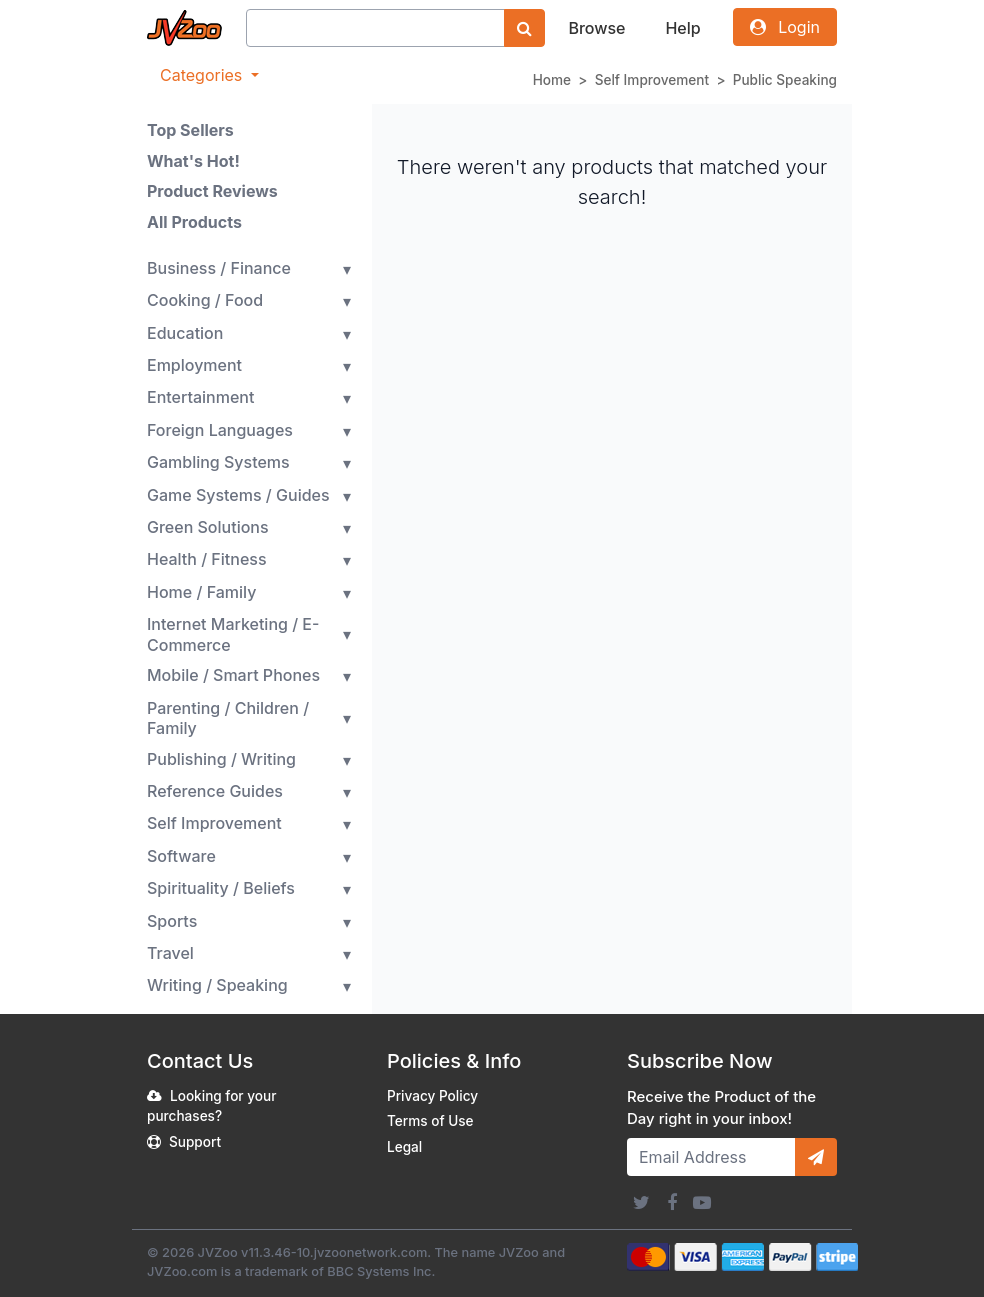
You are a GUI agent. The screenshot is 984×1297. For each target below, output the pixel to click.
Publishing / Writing (221, 759)
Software (181, 856)
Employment (194, 365)
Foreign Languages (220, 430)
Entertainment (200, 397)
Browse (596, 28)
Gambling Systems (218, 462)
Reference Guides (215, 791)
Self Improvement (652, 80)
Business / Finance (219, 268)
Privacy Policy (432, 1096)
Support (195, 1142)
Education (185, 333)
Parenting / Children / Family (228, 718)
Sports (172, 921)
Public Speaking (785, 80)
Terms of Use (430, 1121)
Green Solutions (208, 527)
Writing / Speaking (217, 985)
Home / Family (201, 592)
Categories (203, 75)
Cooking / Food (205, 300)
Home (552, 80)
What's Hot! (193, 161)
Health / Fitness (207, 559)
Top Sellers (190, 130)
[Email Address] (711, 1157)
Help (682, 28)
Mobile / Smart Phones (233, 675)
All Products (194, 222)
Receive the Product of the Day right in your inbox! (721, 1108)
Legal (404, 1147)
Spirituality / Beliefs (221, 888)
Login (785, 27)
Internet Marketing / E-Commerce (233, 634)
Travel (170, 953)
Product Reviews (212, 191)
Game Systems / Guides (238, 495)
